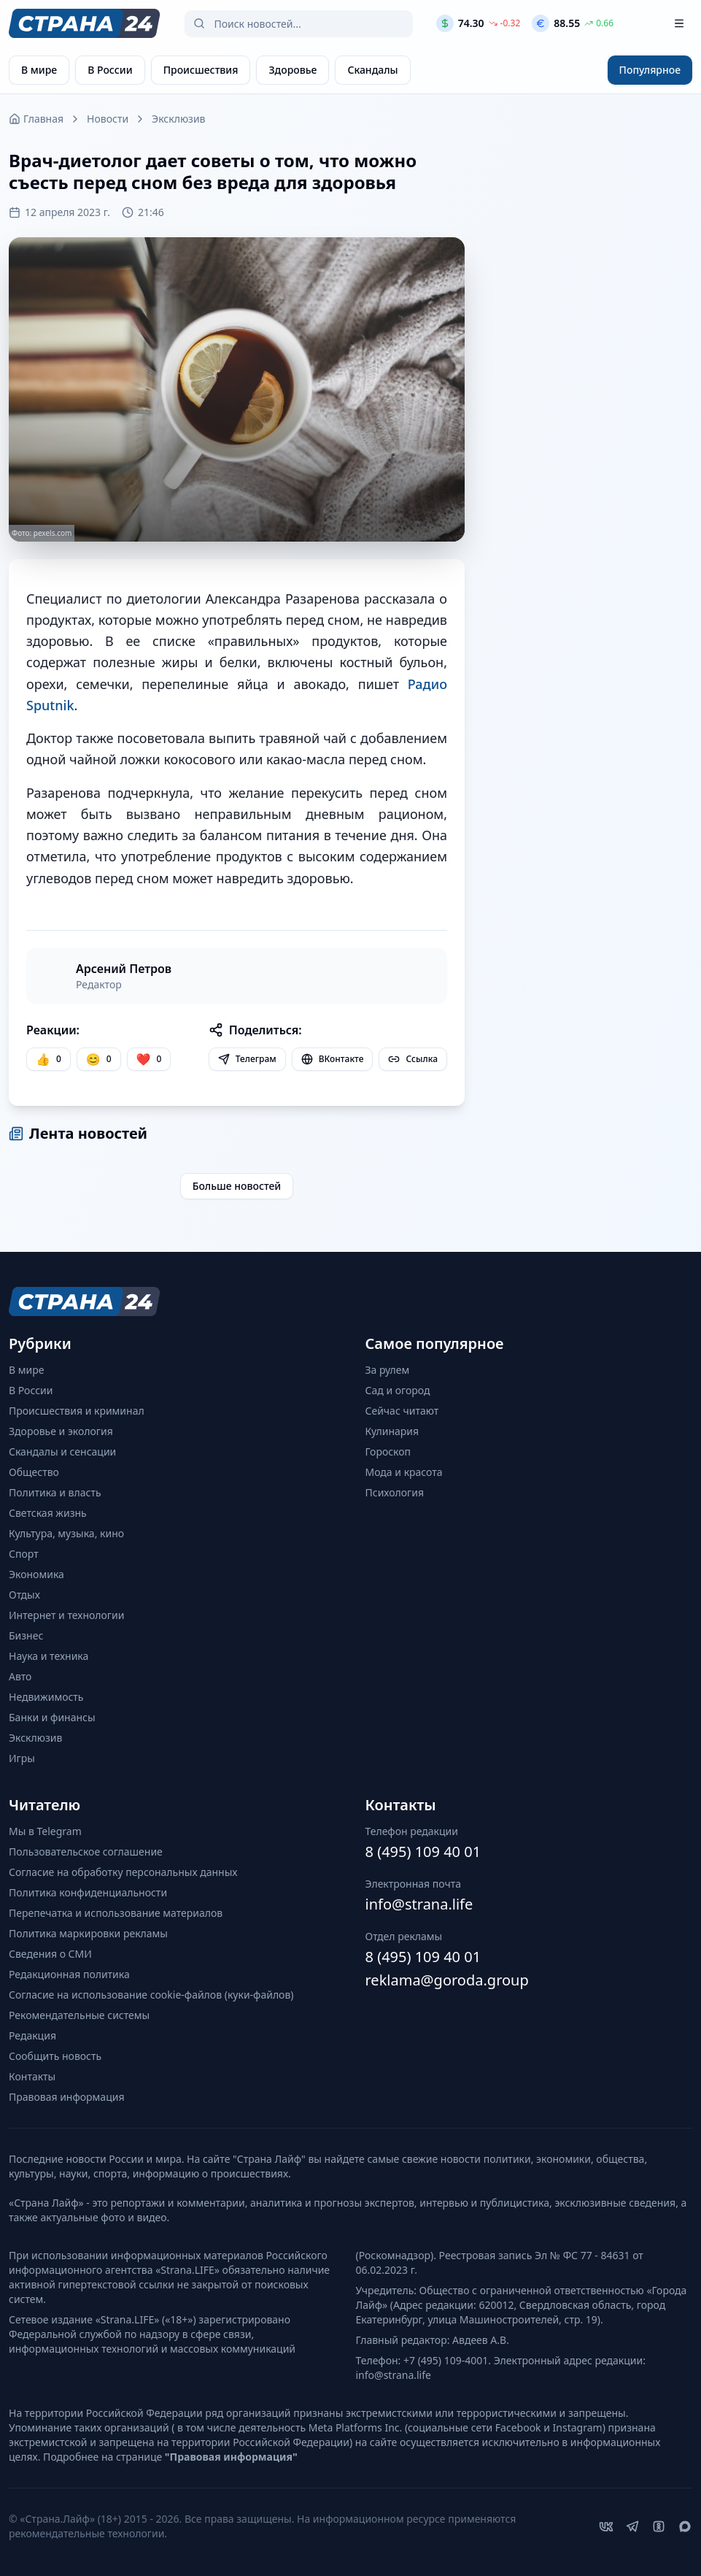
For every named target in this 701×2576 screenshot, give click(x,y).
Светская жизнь (48, 1513)
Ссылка (413, 1059)
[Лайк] (149, 1059)
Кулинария (392, 1431)
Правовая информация (66, 2097)
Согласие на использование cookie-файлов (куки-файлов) (151, 1995)
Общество (34, 1472)
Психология (395, 1492)
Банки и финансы (52, 1717)
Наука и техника (48, 1656)
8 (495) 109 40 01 (423, 1851)
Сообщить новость (55, 2056)
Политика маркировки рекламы (88, 1933)
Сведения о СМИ (50, 1954)
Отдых (24, 1595)
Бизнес (26, 1635)
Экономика (36, 1574)
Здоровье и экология (61, 1431)
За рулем (387, 1370)
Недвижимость (46, 1697)
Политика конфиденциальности (88, 1892)
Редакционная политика (69, 1974)
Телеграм (247, 1059)
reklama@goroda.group (447, 1980)
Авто (20, 1676)
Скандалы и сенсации (62, 1451)
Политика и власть (55, 1492)
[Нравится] (48, 1059)
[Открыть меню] (679, 23)
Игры (22, 1758)
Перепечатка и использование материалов (115, 1913)
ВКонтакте (332, 1059)
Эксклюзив (178, 119)
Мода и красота (404, 1472)
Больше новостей (237, 1186)
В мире (26, 1370)
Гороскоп (388, 1451)
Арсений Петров (123, 969)
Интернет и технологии (66, 1615)
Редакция (32, 2035)
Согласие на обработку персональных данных (123, 1872)
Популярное (650, 70)
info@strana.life (419, 1904)
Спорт (24, 1554)
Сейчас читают (402, 1411)
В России (31, 1390)
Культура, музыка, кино (66, 1533)
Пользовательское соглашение (86, 1851)
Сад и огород (397, 1390)
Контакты (32, 2076)
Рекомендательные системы (79, 2015)
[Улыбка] (99, 1059)
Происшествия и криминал (76, 1411)
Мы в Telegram (45, 1831)
